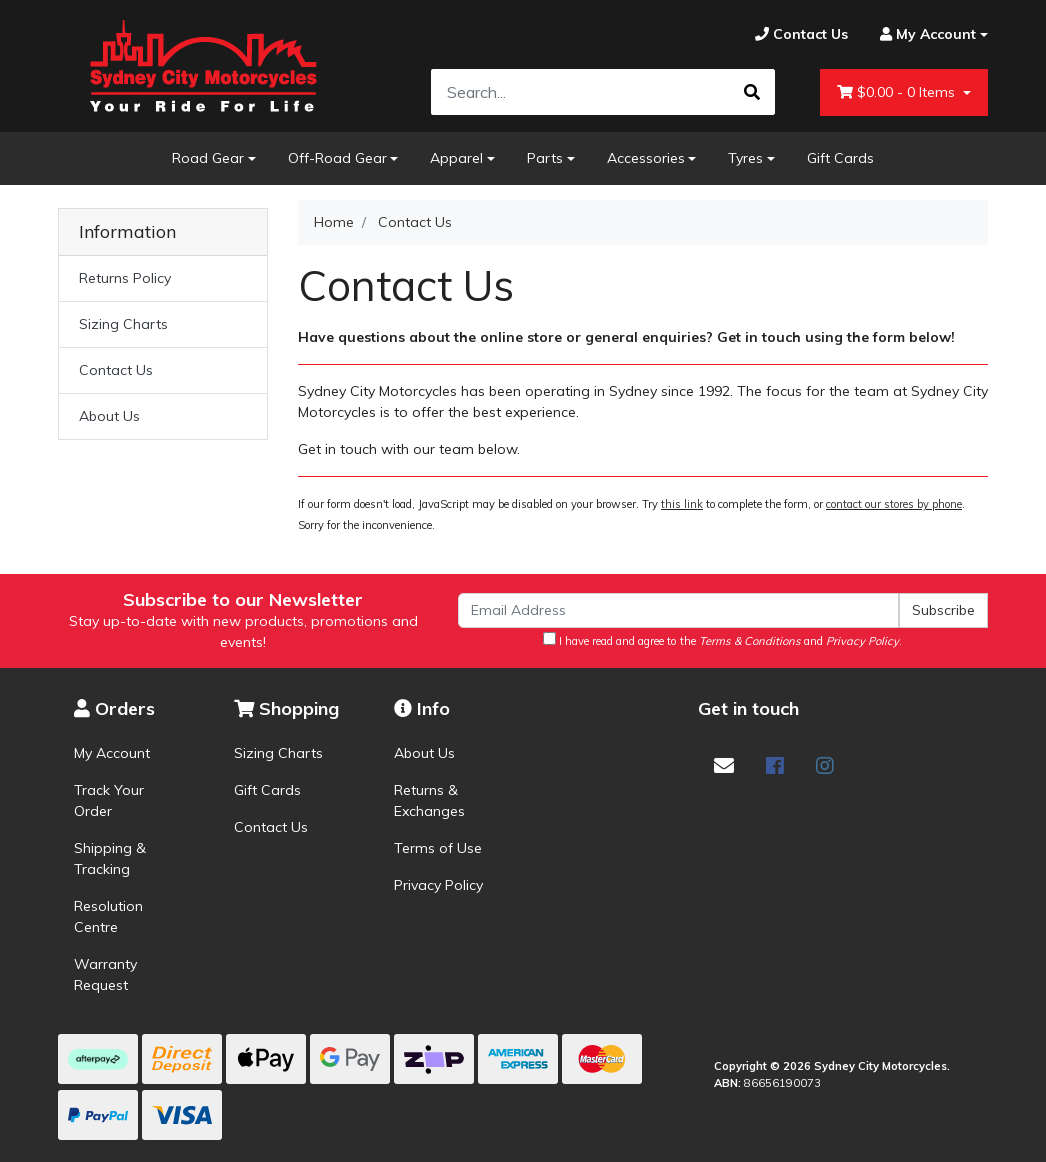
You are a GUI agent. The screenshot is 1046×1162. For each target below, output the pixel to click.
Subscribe (943, 610)
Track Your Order (109, 800)
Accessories (646, 158)
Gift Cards (840, 158)
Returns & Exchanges (429, 800)
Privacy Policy (438, 885)
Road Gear (208, 158)
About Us (109, 416)
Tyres (745, 158)
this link (682, 504)
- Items (898, 92)
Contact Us (116, 370)
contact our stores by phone (894, 504)
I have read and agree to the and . (722, 640)
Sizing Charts (123, 324)
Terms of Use (438, 848)
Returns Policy (125, 278)
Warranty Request (105, 974)
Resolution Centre (108, 916)
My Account (112, 753)
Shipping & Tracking (110, 858)
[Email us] (724, 765)
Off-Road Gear (337, 158)
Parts (545, 158)
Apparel (456, 158)
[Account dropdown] (926, 34)
